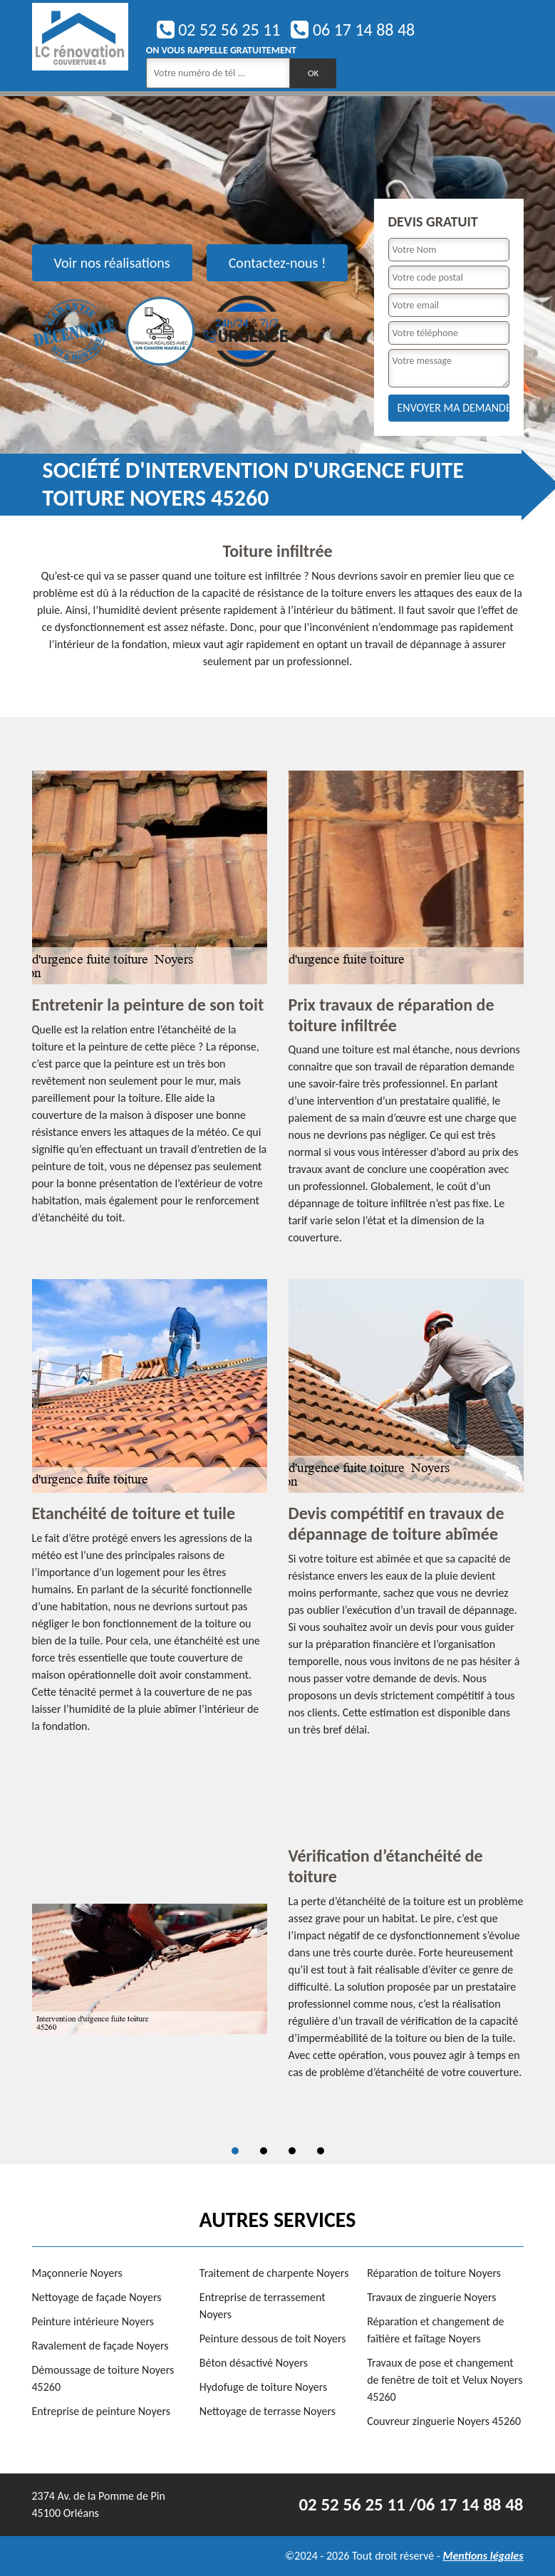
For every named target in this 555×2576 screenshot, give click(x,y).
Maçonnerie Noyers (77, 2273)
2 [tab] (263, 2150)
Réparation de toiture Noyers (434, 2273)
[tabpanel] (278, 1969)
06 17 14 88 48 (353, 29)
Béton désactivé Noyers (253, 2362)
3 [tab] (292, 2150)
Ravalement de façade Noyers (100, 2345)
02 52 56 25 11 (219, 29)
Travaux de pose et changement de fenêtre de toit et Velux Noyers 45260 (444, 2380)
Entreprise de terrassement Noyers (262, 2305)
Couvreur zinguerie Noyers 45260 (444, 2421)
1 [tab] (235, 2150)
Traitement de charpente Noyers (274, 2273)
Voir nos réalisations (112, 262)
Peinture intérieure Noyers (93, 2321)
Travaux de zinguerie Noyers (431, 2297)
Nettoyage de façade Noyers (97, 2297)
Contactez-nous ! (277, 262)
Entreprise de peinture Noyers (101, 2411)
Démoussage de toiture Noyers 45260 (103, 2378)
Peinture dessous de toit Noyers (272, 2338)
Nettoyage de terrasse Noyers (267, 2411)
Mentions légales (482, 2555)
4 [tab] (320, 2150)
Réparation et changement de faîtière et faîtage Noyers (435, 2330)
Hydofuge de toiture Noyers (263, 2387)
